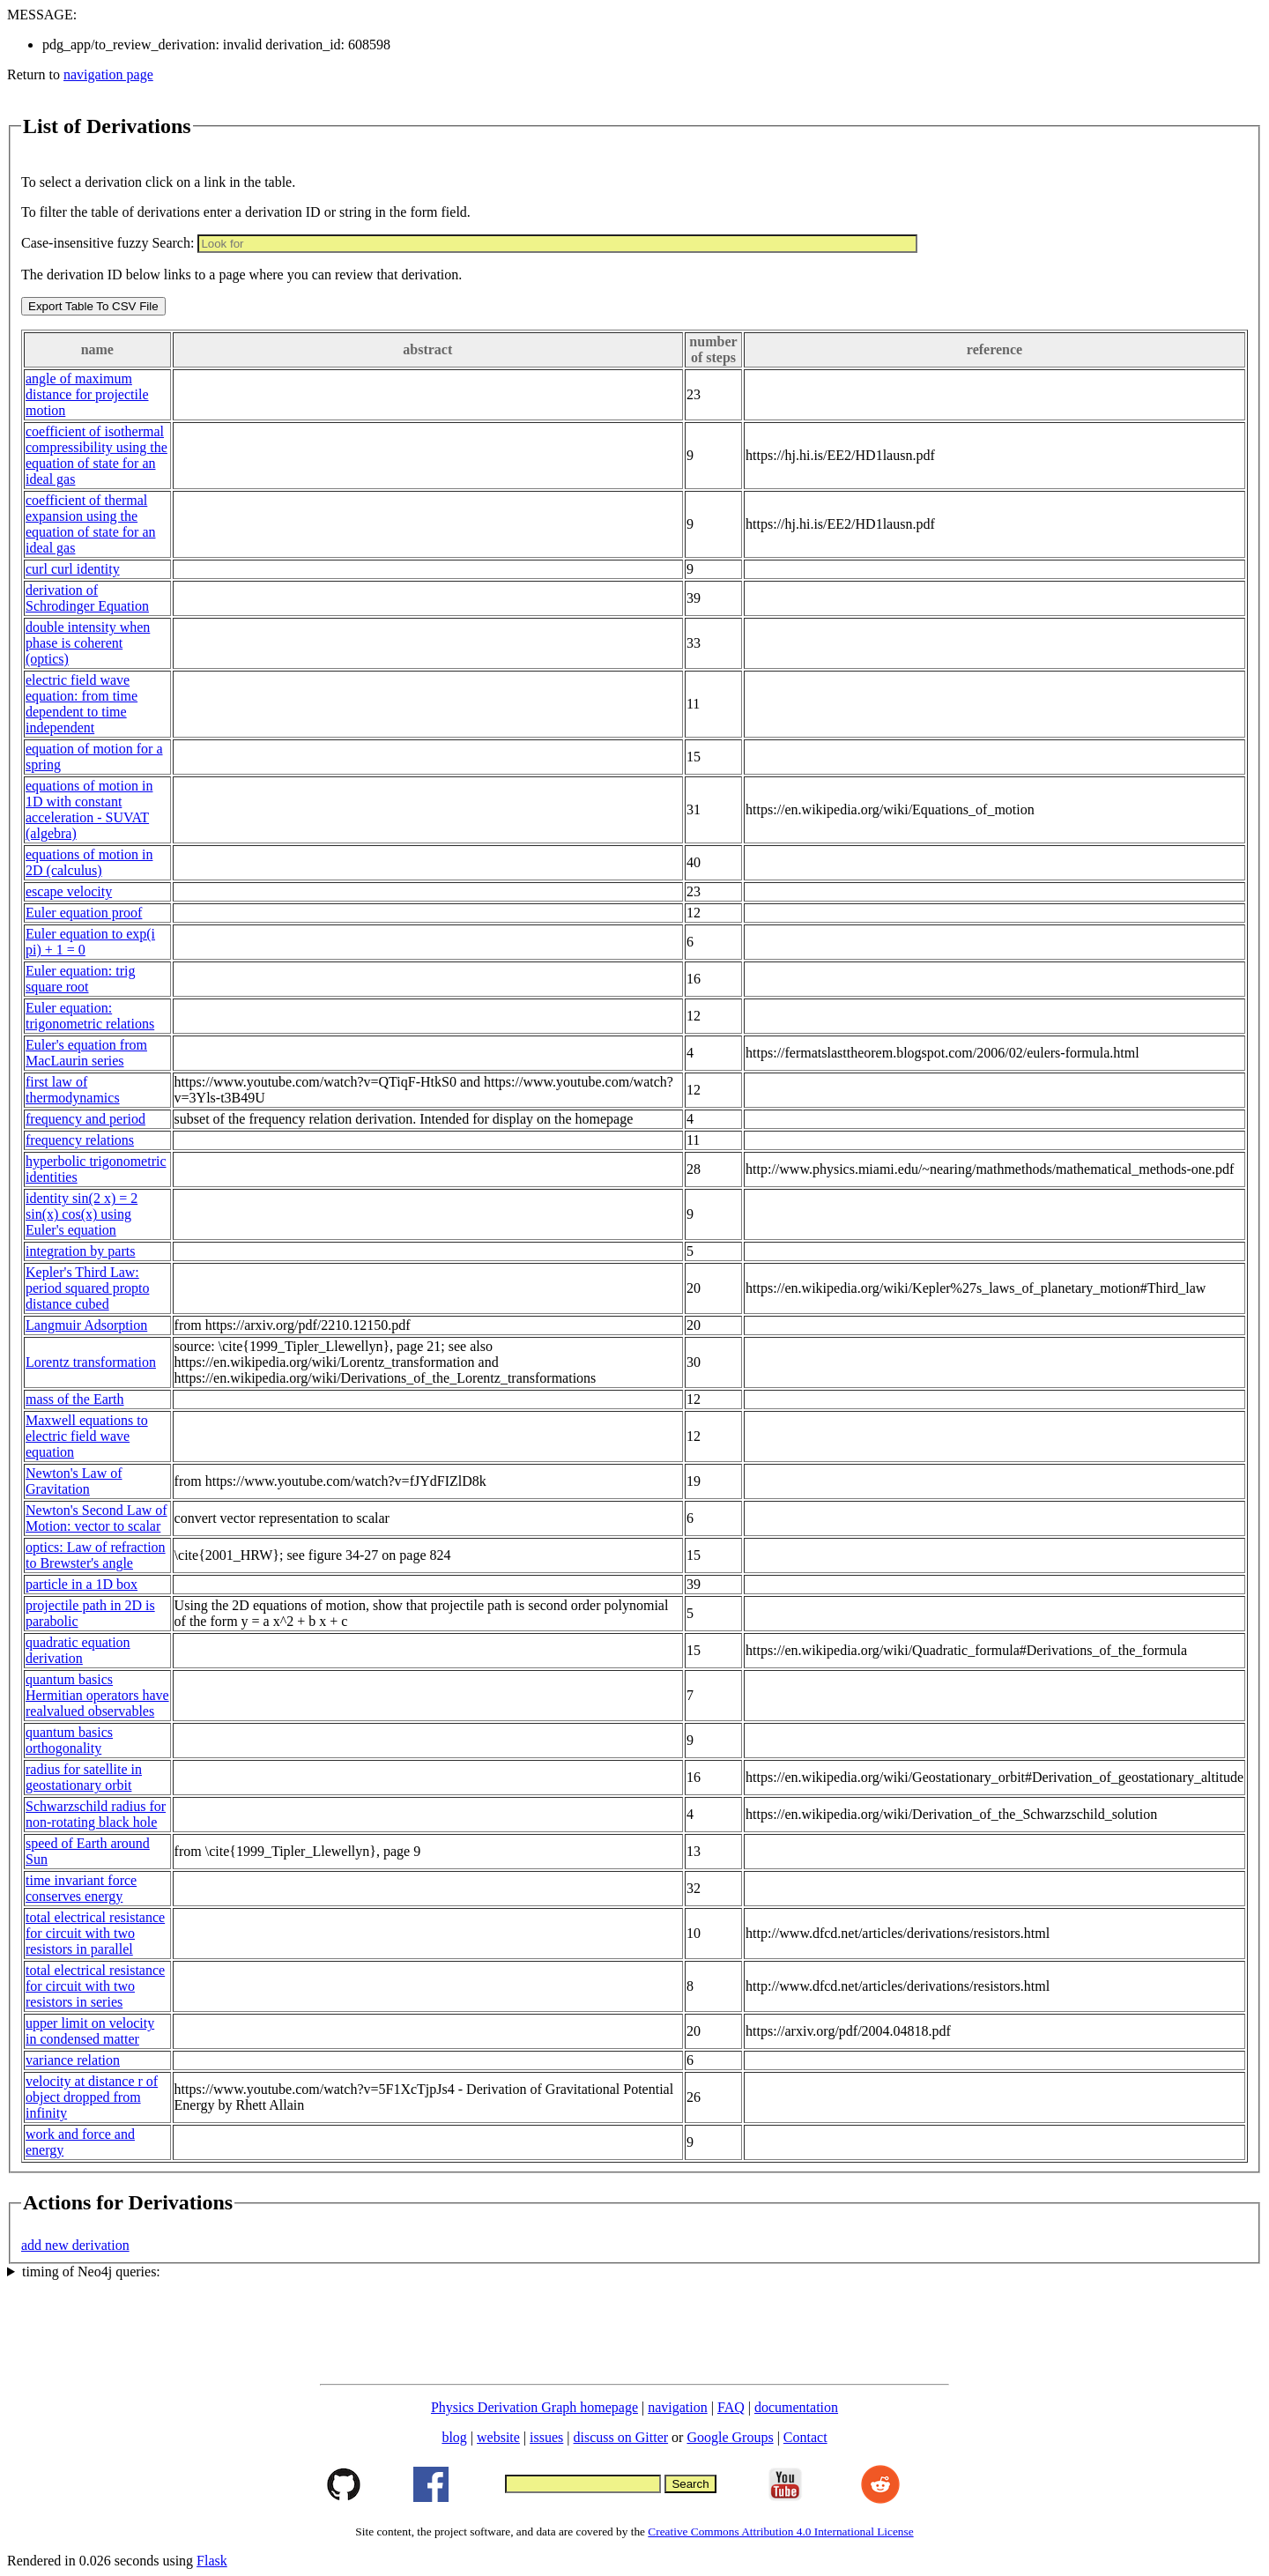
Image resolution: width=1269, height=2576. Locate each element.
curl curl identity (73, 568)
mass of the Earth (75, 1399)
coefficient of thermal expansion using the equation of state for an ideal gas (91, 524)
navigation (678, 2407)
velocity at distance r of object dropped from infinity (92, 2097)
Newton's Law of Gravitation (74, 1481)
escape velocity (69, 891)
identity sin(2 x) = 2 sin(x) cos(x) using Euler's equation (81, 1214)
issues (546, 2437)
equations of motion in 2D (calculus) (89, 862)
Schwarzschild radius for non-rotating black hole (96, 1814)
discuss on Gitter (621, 2437)
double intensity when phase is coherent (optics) (88, 643)
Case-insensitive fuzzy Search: (107, 242)
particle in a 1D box (81, 1584)
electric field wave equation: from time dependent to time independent (81, 703)
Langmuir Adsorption (86, 1325)
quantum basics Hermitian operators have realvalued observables (97, 1695)
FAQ (731, 2407)
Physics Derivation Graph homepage (534, 2407)
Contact (805, 2437)
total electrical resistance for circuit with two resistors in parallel (95, 1933)
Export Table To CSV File (93, 306)
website (498, 2437)
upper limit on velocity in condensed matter (90, 2031)
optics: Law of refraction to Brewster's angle (96, 1555)
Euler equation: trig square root (80, 978)
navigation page (108, 74)
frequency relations (80, 1139)
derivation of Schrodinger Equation (87, 598)
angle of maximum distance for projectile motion (87, 394)
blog (454, 2437)
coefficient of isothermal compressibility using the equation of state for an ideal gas (96, 455)
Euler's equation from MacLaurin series (86, 1052)
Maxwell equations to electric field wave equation (87, 1436)
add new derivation (75, 2245)
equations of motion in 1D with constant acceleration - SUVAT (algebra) (89, 809)
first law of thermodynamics (73, 1089)
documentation (796, 2407)
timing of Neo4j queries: (91, 2271)
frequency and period (85, 1118)
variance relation (73, 2060)
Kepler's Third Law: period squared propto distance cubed (87, 1288)
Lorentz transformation (91, 1362)
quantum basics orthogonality (69, 1740)
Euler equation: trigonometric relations (90, 1015)
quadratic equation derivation (78, 1650)
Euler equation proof (84, 912)
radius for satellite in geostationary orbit (84, 1777)
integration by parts (80, 1250)
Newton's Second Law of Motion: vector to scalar (96, 1518)
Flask (212, 2560)
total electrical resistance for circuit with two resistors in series (95, 1986)
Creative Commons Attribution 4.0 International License (780, 2531)
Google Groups (729, 2437)
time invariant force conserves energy (81, 1888)
